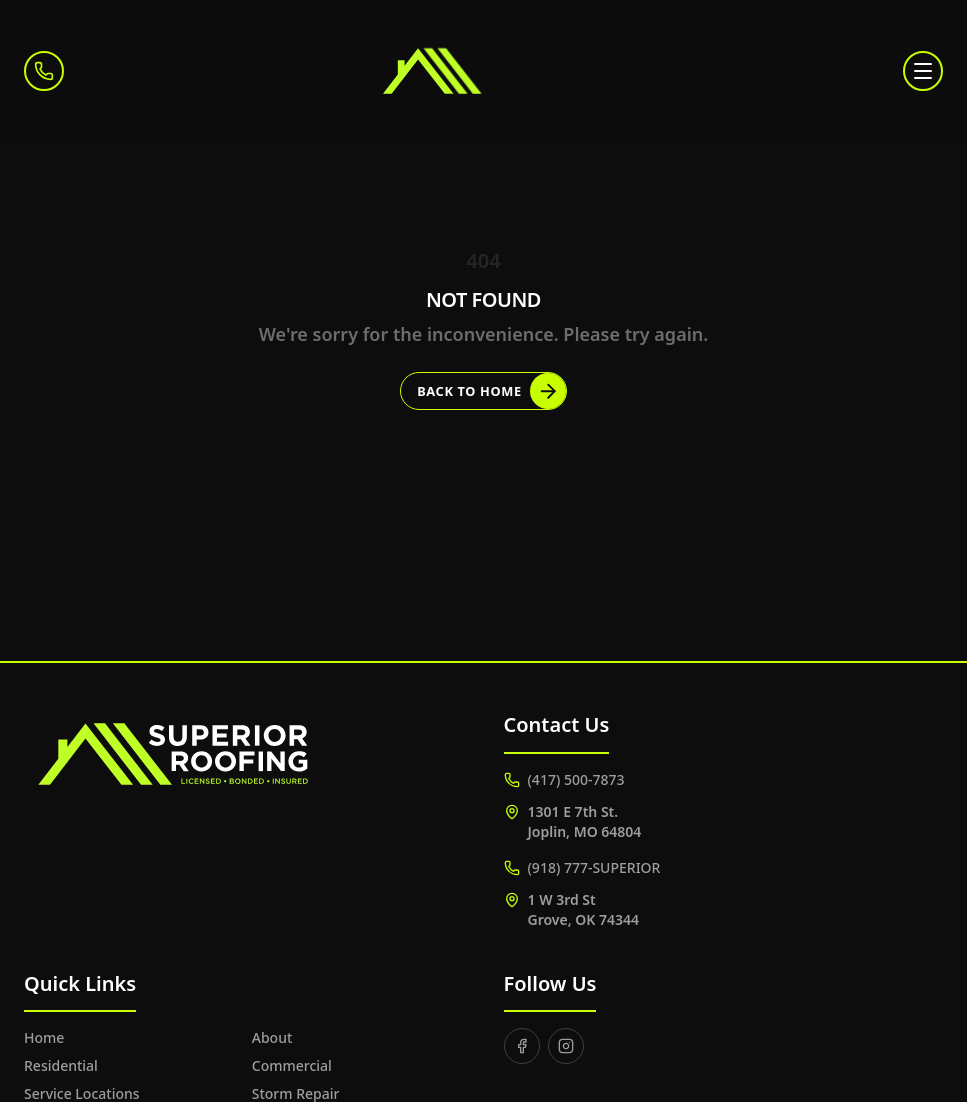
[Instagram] (566, 1046)
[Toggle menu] (923, 71)
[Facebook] (522, 1046)
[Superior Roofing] (483, 71)
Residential (61, 1065)
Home (44, 1037)
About (272, 1037)
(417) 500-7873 (564, 779)
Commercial (292, 1065)
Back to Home (491, 391)
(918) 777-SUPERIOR (582, 867)
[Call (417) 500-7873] (44, 71)
